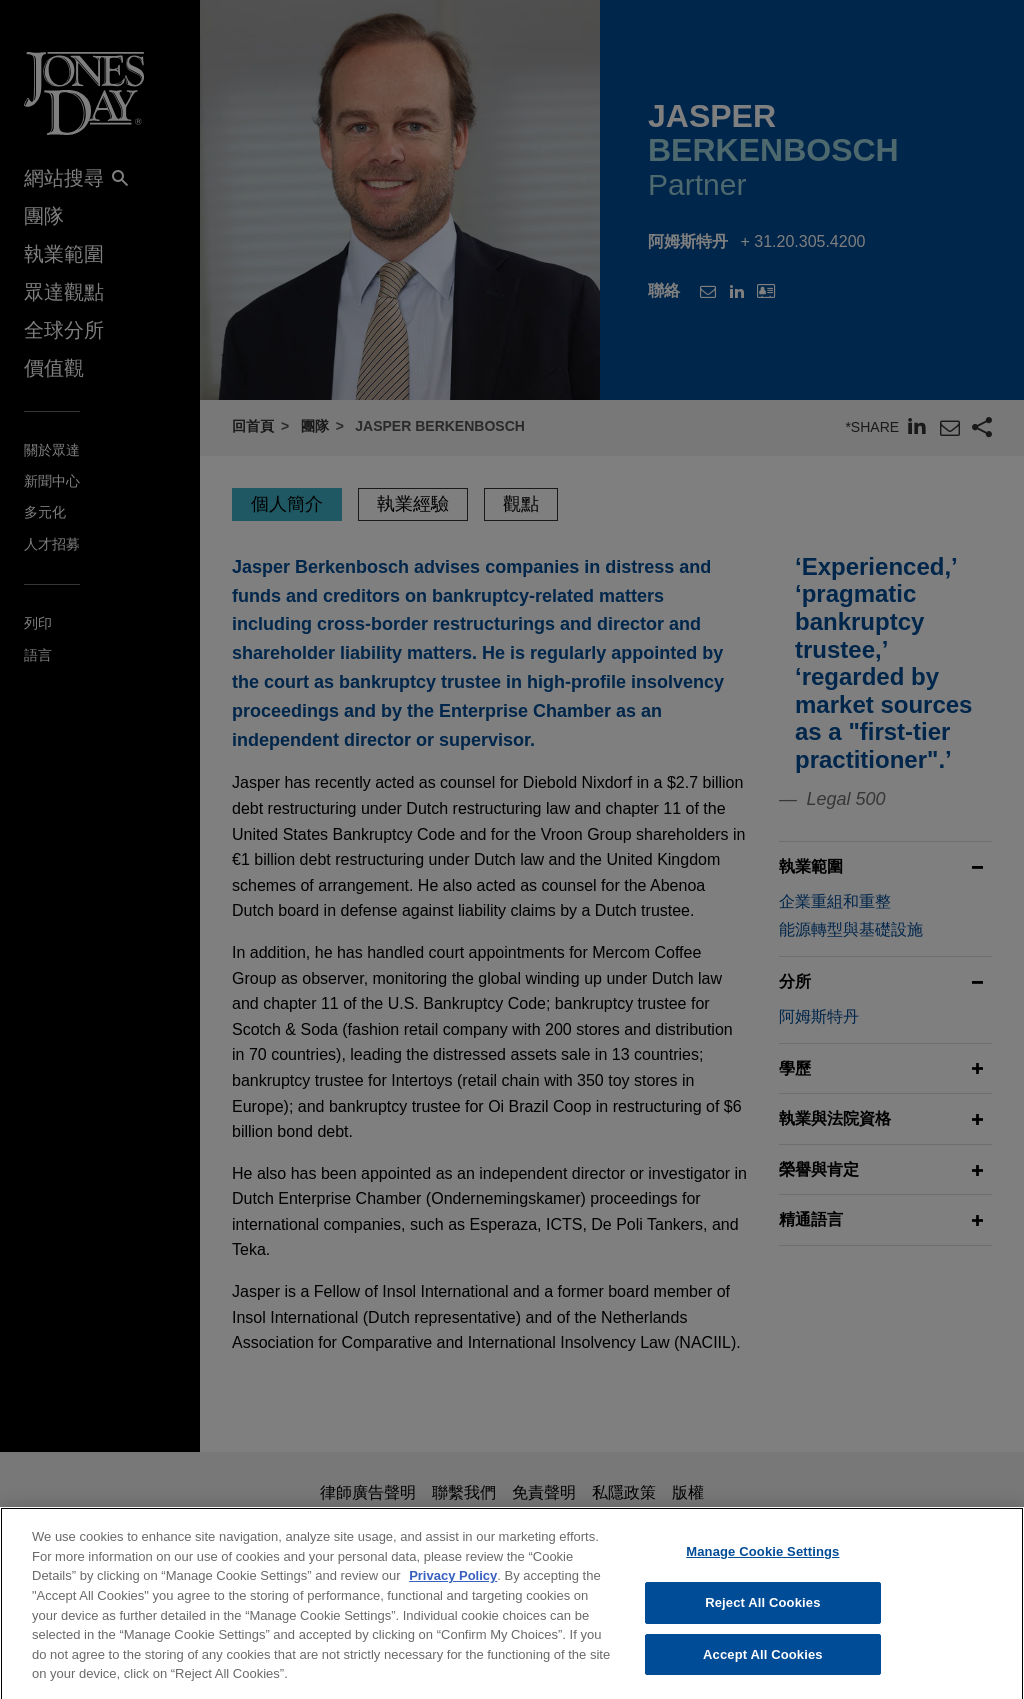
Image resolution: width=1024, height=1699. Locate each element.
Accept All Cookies (763, 1669)
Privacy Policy (453, 1591)
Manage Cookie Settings (762, 1567)
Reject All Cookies (762, 1617)
